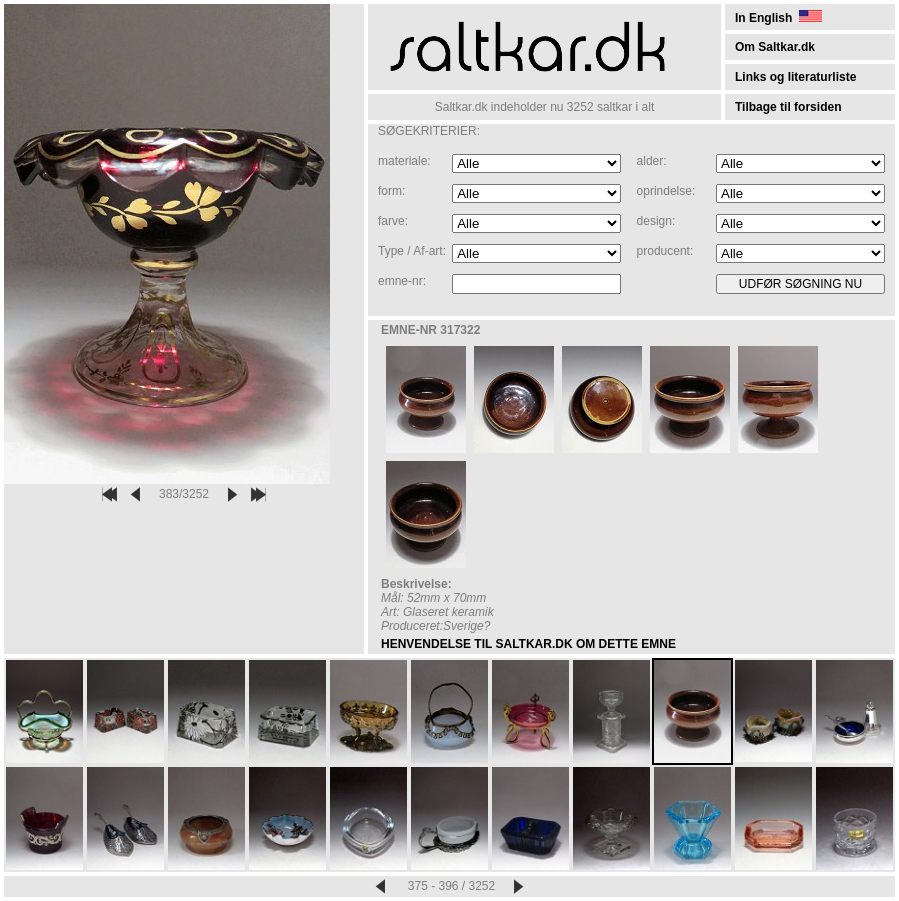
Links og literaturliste (795, 77)
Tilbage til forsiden (788, 107)
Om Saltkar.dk (775, 47)
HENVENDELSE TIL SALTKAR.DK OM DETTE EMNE (528, 644)
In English (778, 18)
